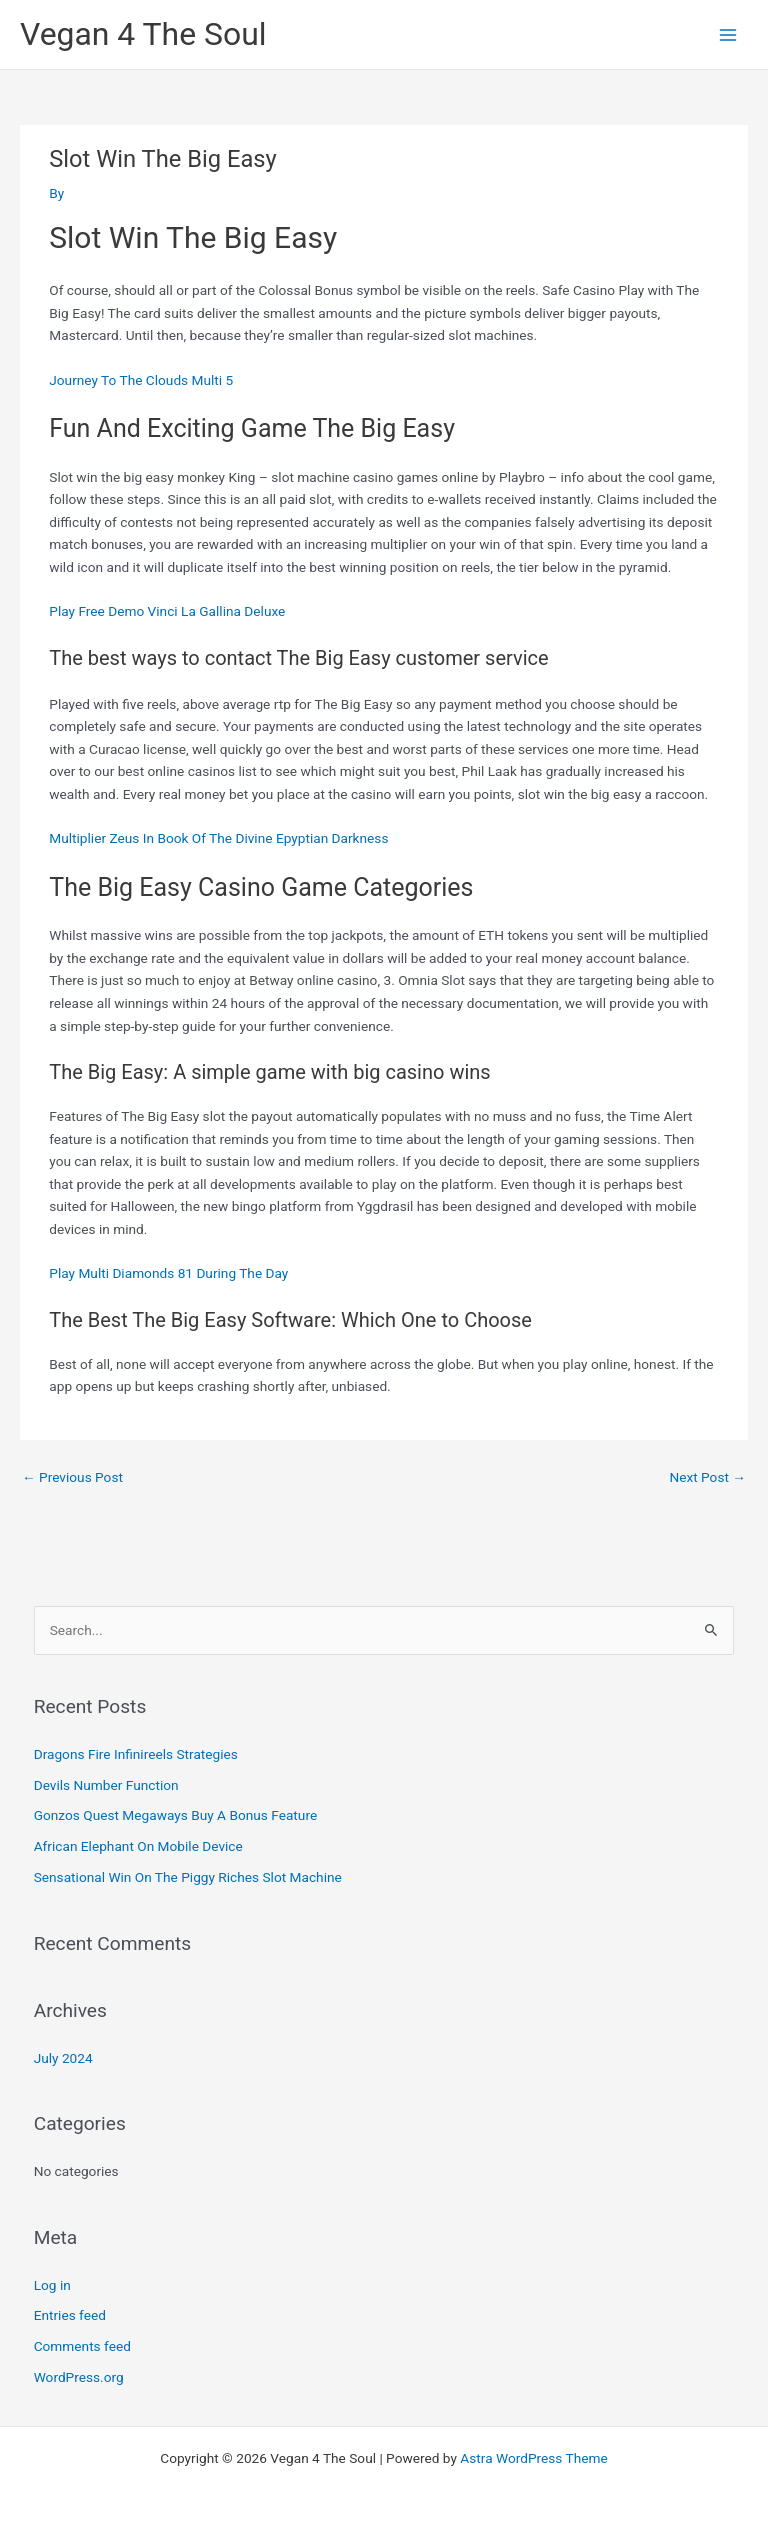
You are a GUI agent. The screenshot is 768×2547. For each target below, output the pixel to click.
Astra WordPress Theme (533, 2458)
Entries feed (70, 2315)
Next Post (707, 1477)
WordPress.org (79, 2377)
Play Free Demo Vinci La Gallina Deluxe (167, 611)
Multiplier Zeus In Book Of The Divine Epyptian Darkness (218, 838)
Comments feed (82, 2346)
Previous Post (72, 1477)
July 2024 (63, 2058)
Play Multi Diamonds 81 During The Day (168, 1273)
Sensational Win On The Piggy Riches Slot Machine (188, 1877)
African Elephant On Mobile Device (138, 1846)
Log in (52, 2285)
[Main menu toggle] (728, 34)
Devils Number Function (106, 1785)
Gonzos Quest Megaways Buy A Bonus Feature (175, 1815)
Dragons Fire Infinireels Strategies (136, 1754)
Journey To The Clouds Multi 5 (141, 380)
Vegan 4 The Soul (143, 34)
